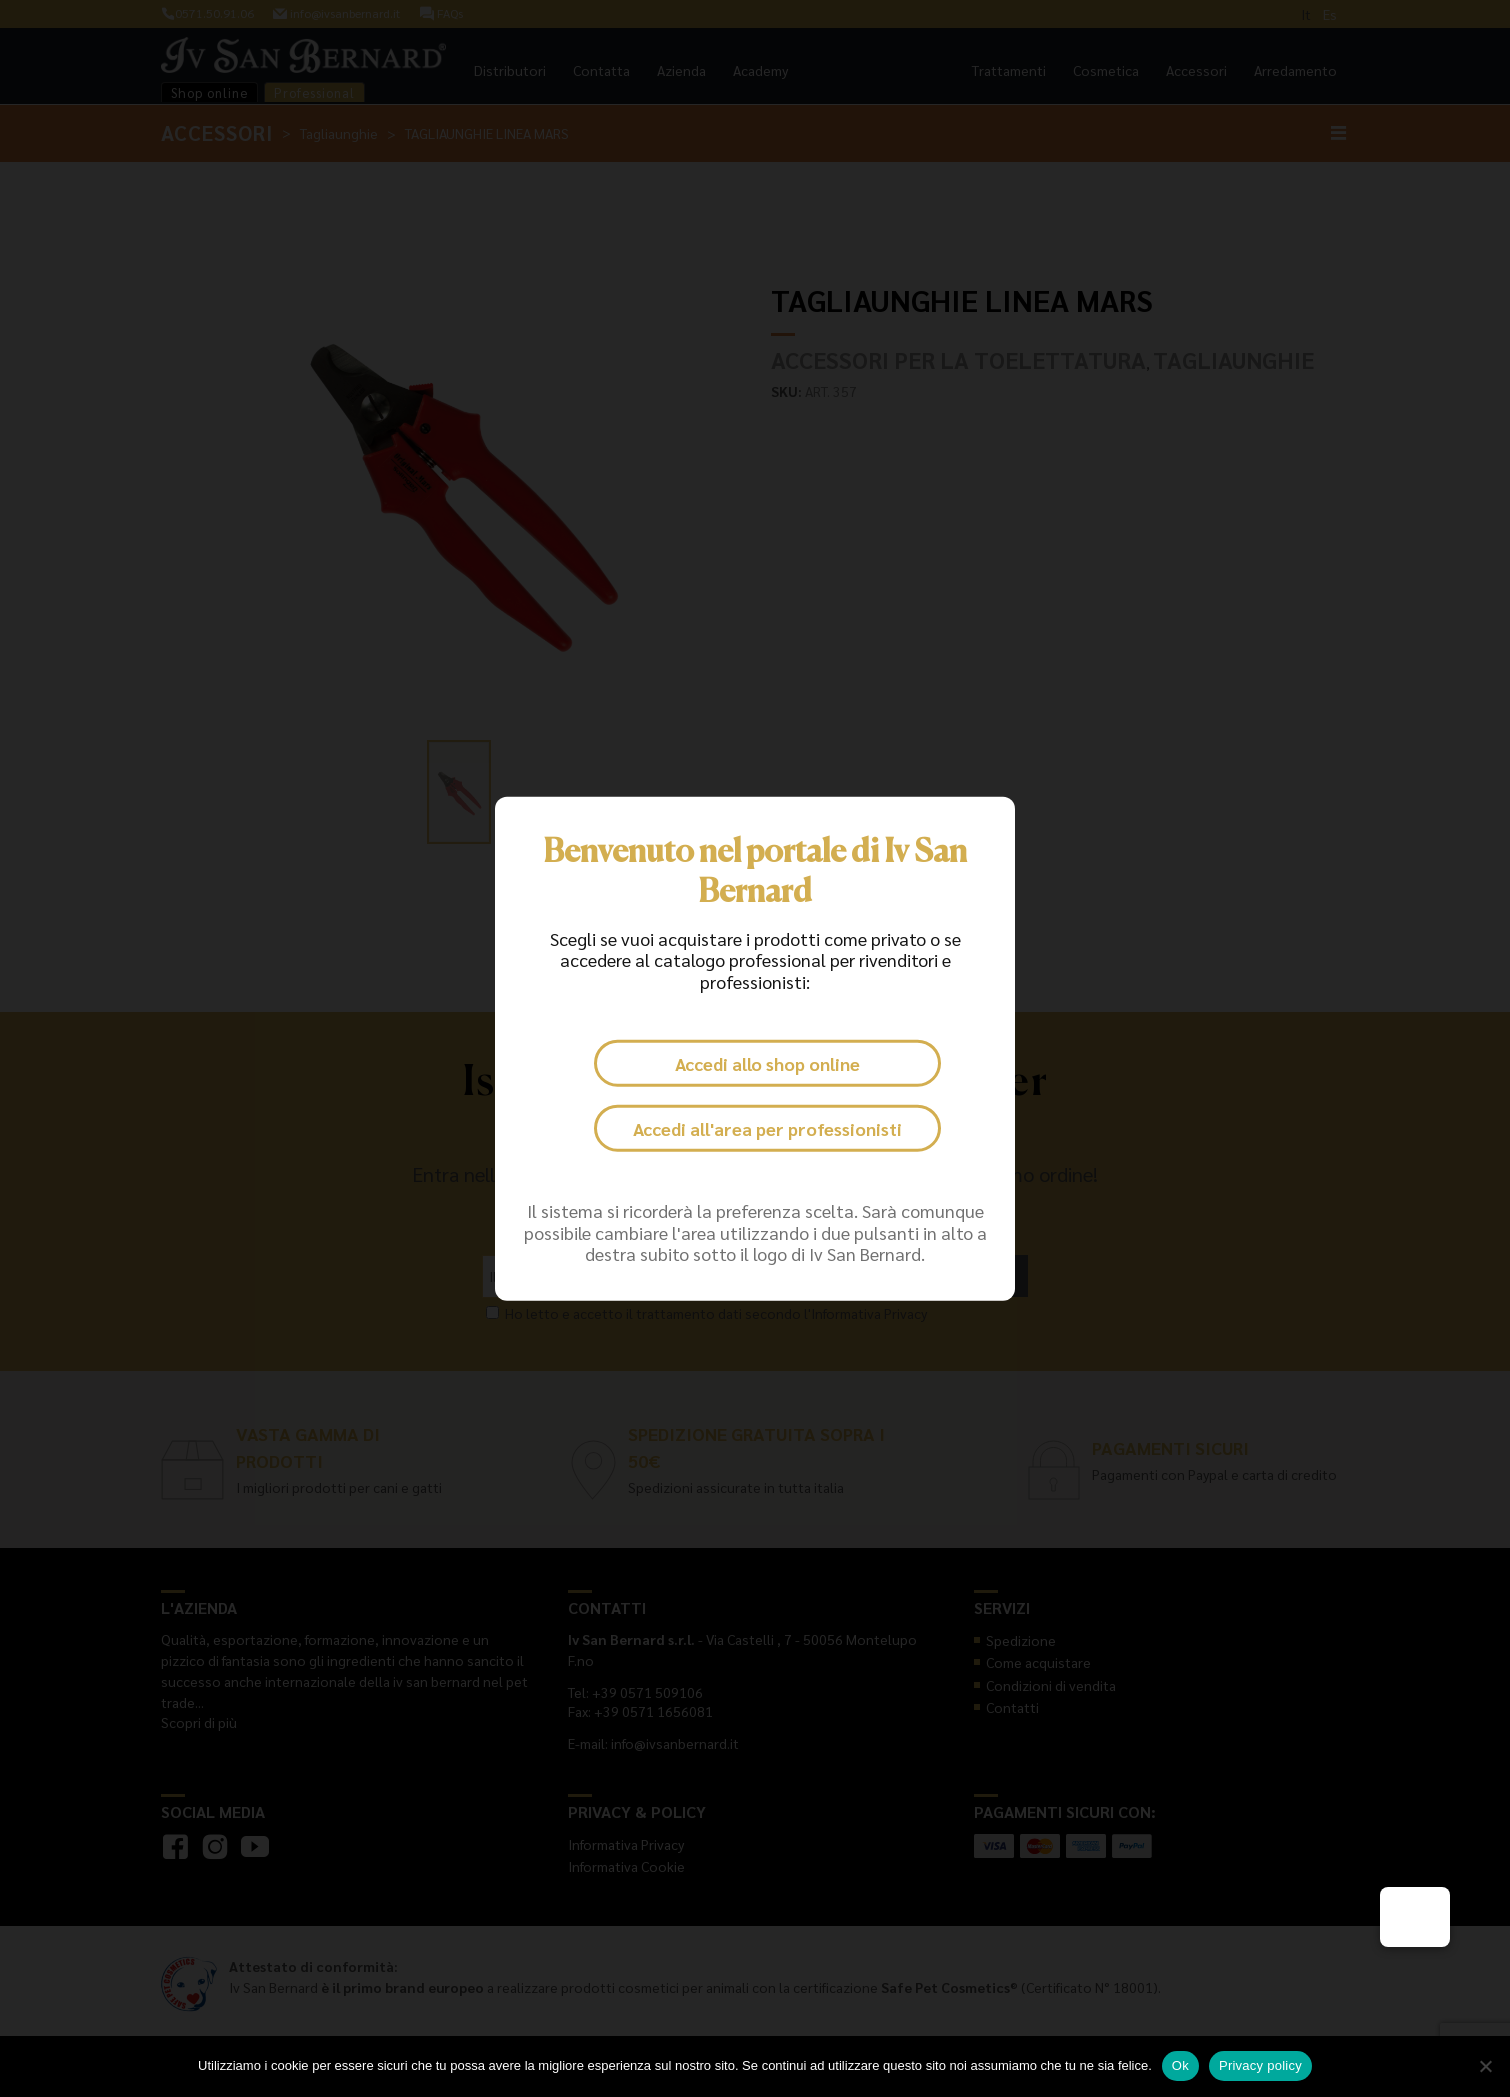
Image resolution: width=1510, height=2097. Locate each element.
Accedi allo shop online (767, 1063)
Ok (1180, 2065)
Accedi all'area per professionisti (767, 1128)
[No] (1485, 2066)
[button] (1415, 1917)
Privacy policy (1260, 2065)
